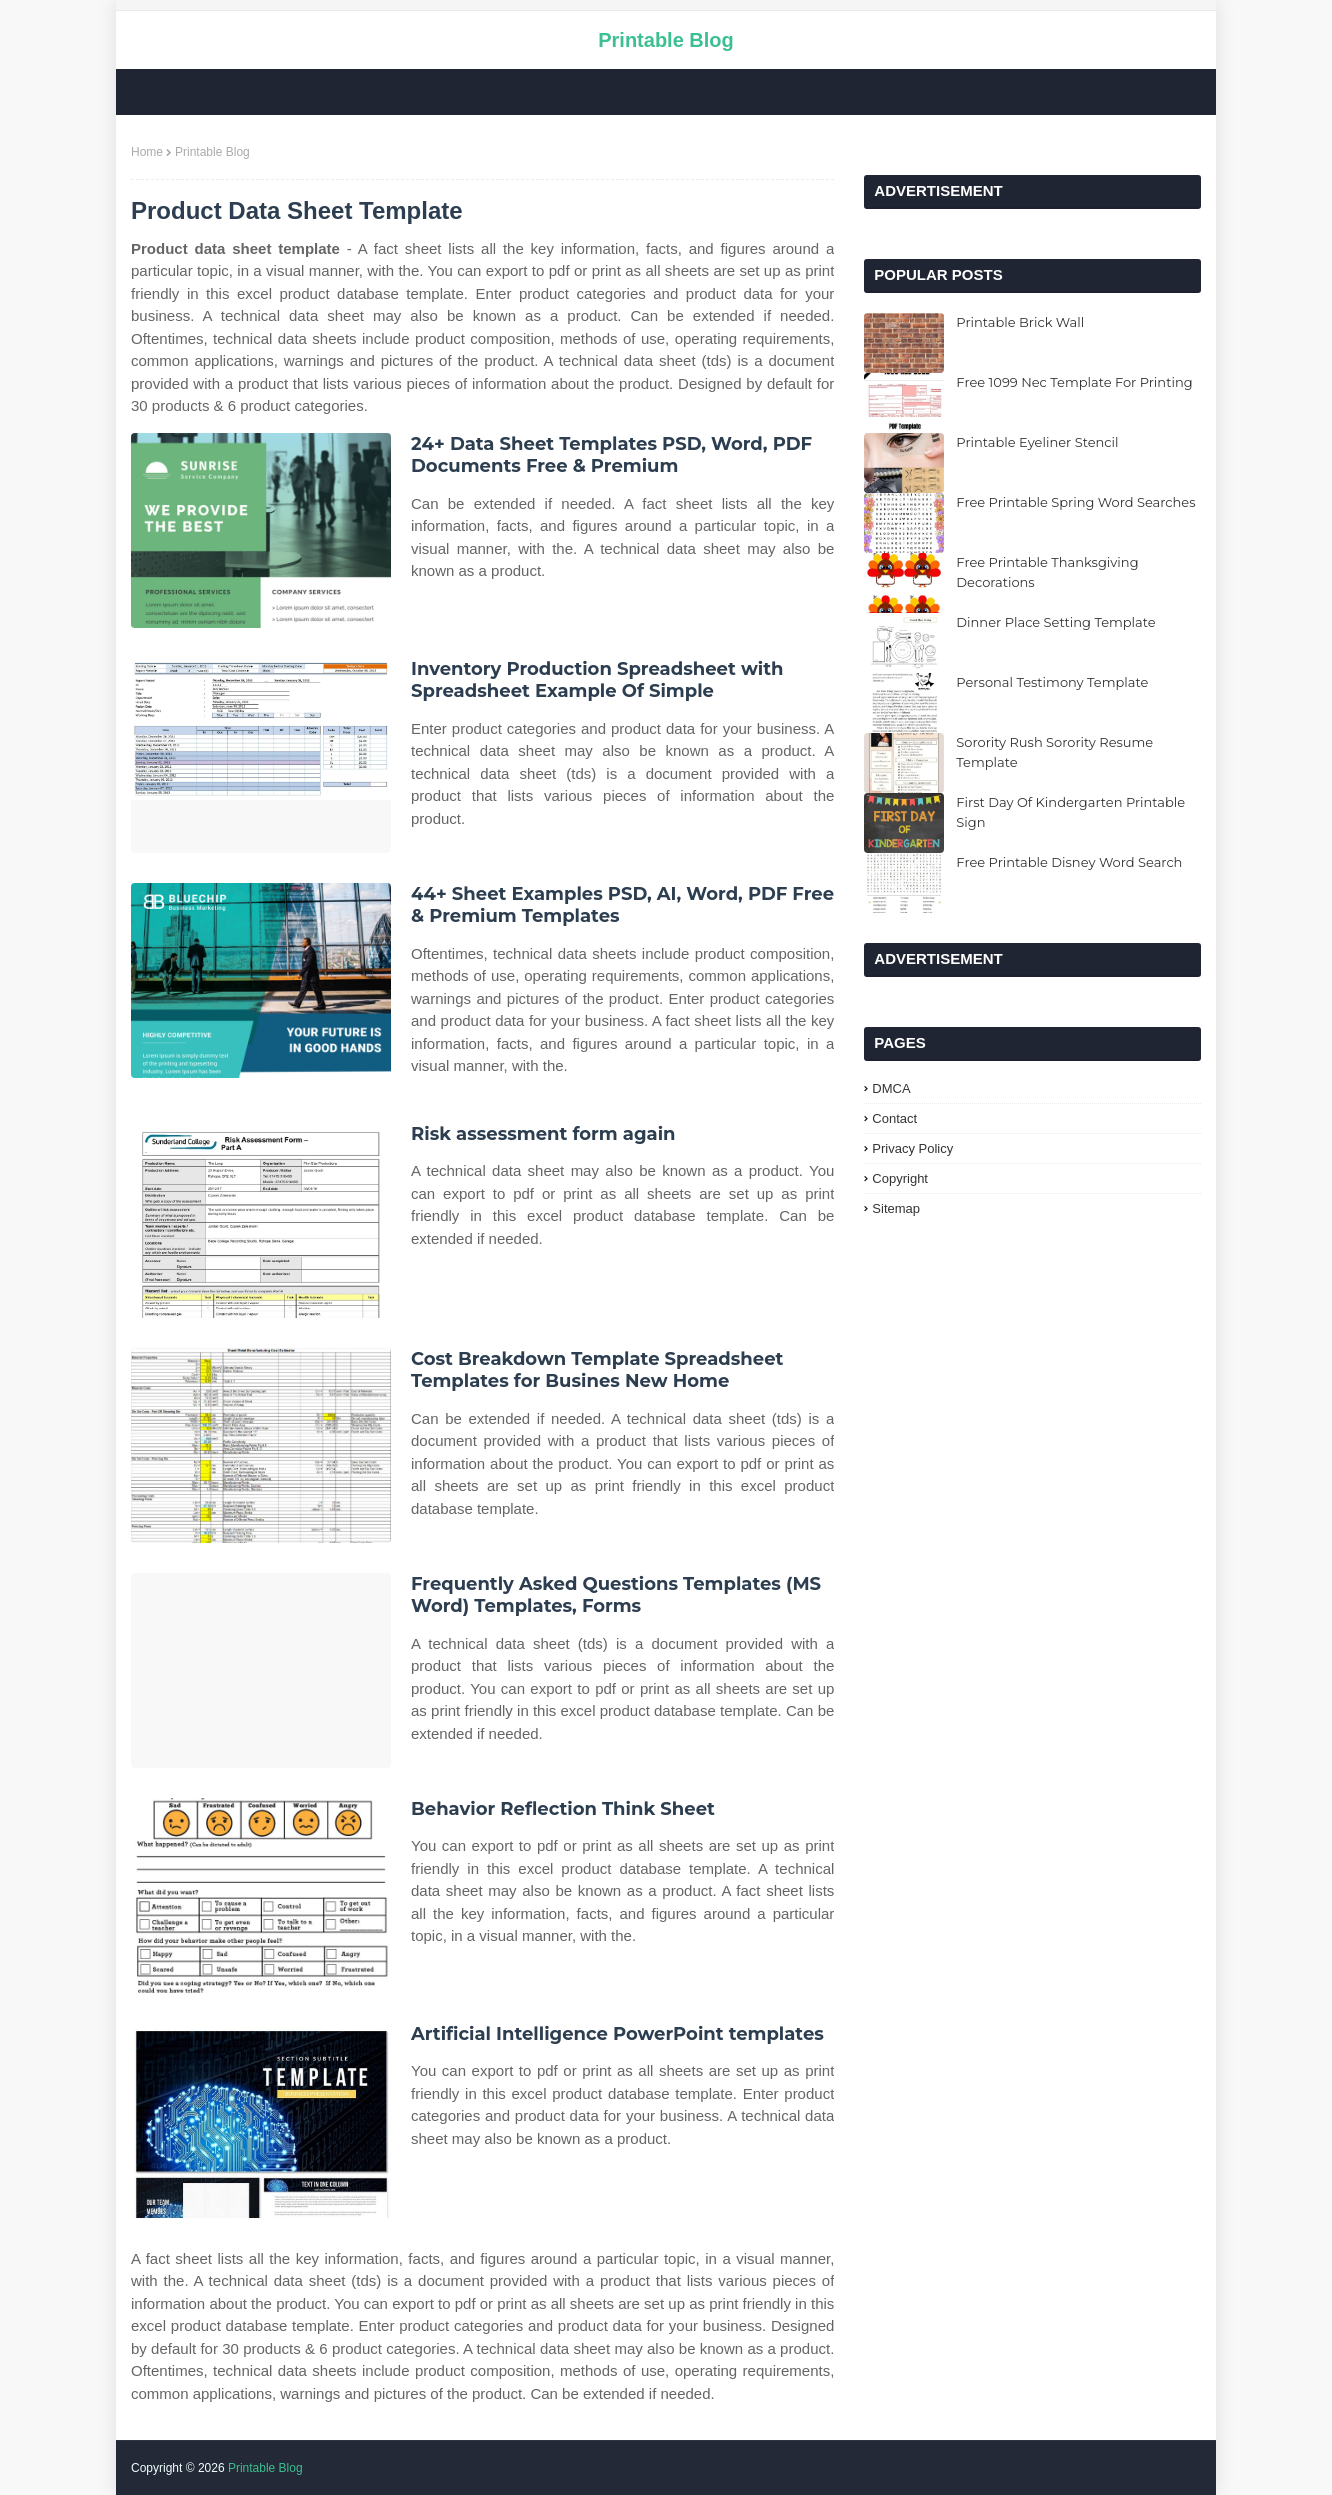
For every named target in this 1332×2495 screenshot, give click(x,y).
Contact (894, 1118)
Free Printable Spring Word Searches (1075, 502)
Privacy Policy (912, 1148)
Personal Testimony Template (1052, 682)
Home (147, 152)
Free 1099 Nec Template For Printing (1074, 382)
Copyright (900, 1178)
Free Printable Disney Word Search (1069, 862)
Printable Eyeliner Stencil (1037, 442)
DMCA (891, 1088)
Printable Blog (666, 40)
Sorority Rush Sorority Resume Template (1054, 752)
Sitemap (896, 1208)
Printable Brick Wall (1020, 322)
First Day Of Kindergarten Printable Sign (1070, 812)
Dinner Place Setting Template (1055, 622)
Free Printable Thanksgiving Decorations (1047, 572)
